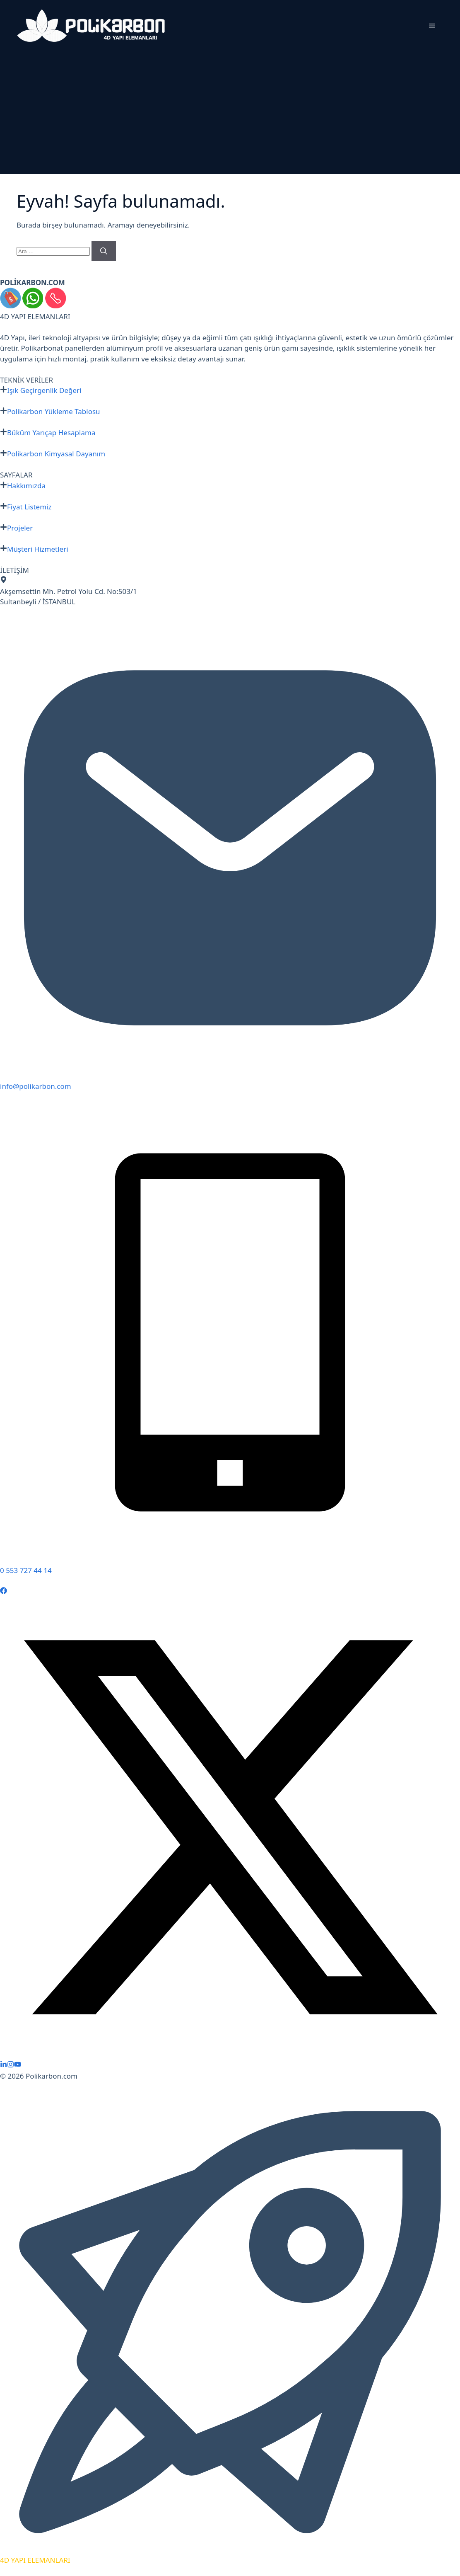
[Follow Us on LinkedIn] (3, 2065)
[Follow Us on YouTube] (17, 2065)
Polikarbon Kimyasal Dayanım (56, 453)
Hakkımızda (26, 485)
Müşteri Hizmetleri (37, 549)
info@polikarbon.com (35, 1086)
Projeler (20, 528)
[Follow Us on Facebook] (3, 1591)
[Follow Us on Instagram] (10, 2065)
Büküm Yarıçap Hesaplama (51, 432)
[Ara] (104, 251)
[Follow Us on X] (230, 2055)
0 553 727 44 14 (26, 1570)
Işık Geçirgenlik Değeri (44, 390)
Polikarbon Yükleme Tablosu (53, 411)
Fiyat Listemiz (29, 506)
